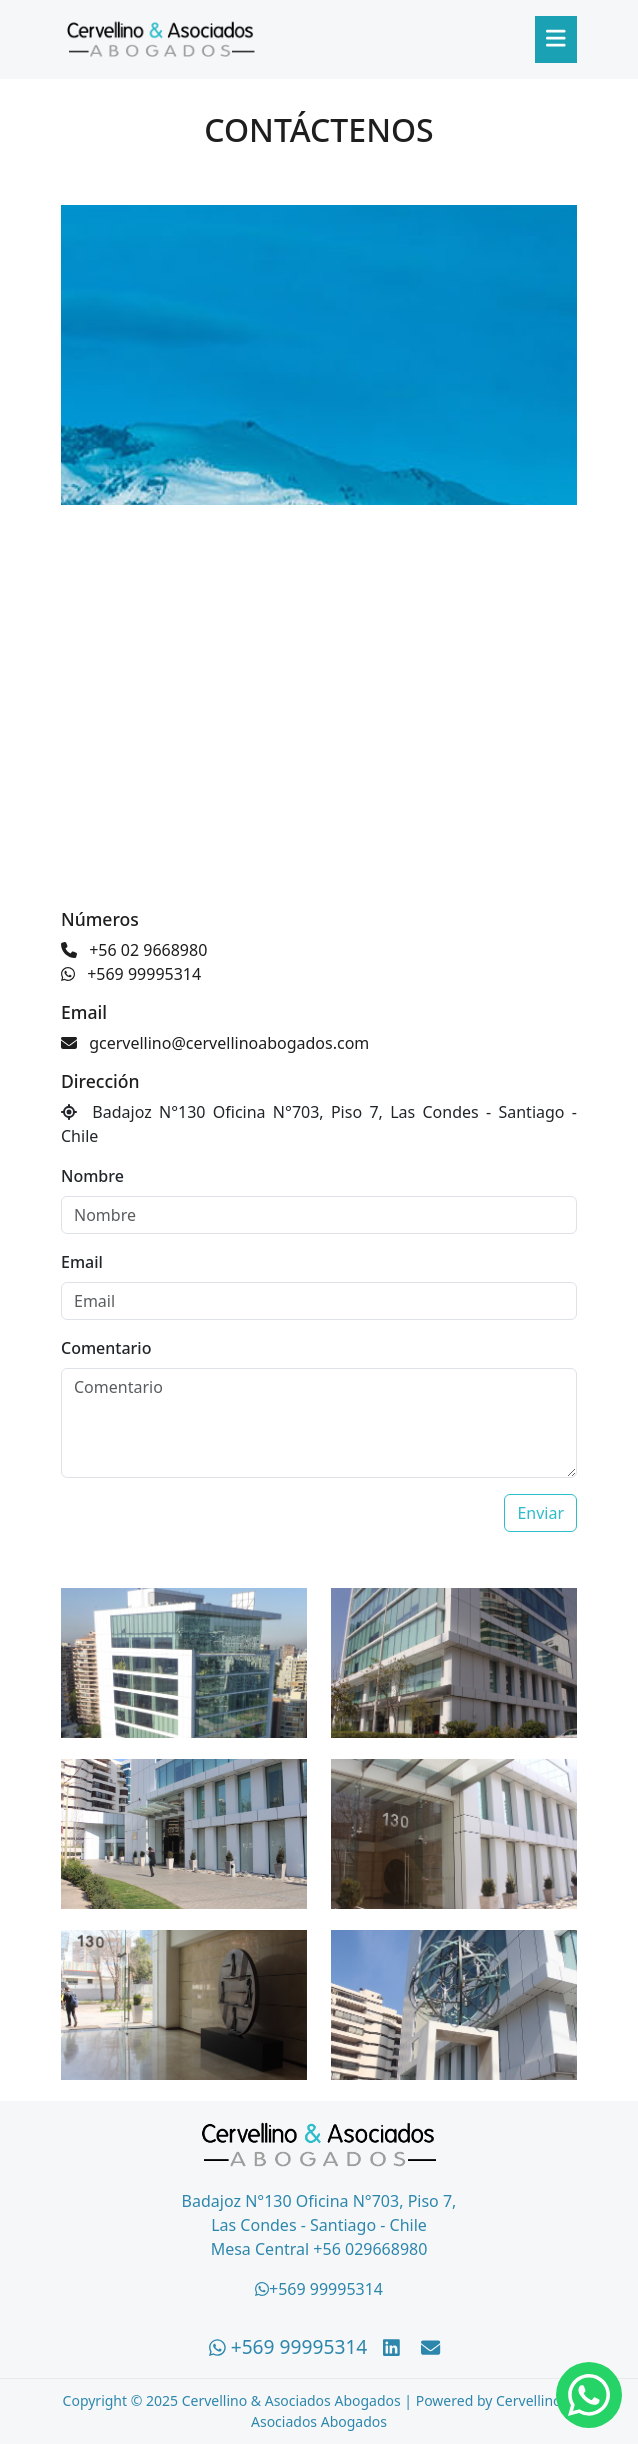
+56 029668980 (370, 2249)
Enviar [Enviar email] (540, 1513)
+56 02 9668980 (134, 950)
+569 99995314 (131, 974)
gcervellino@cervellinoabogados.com (215, 1043)
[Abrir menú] (556, 39)
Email (82, 1262)
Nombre (92, 1176)
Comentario (106, 1348)
